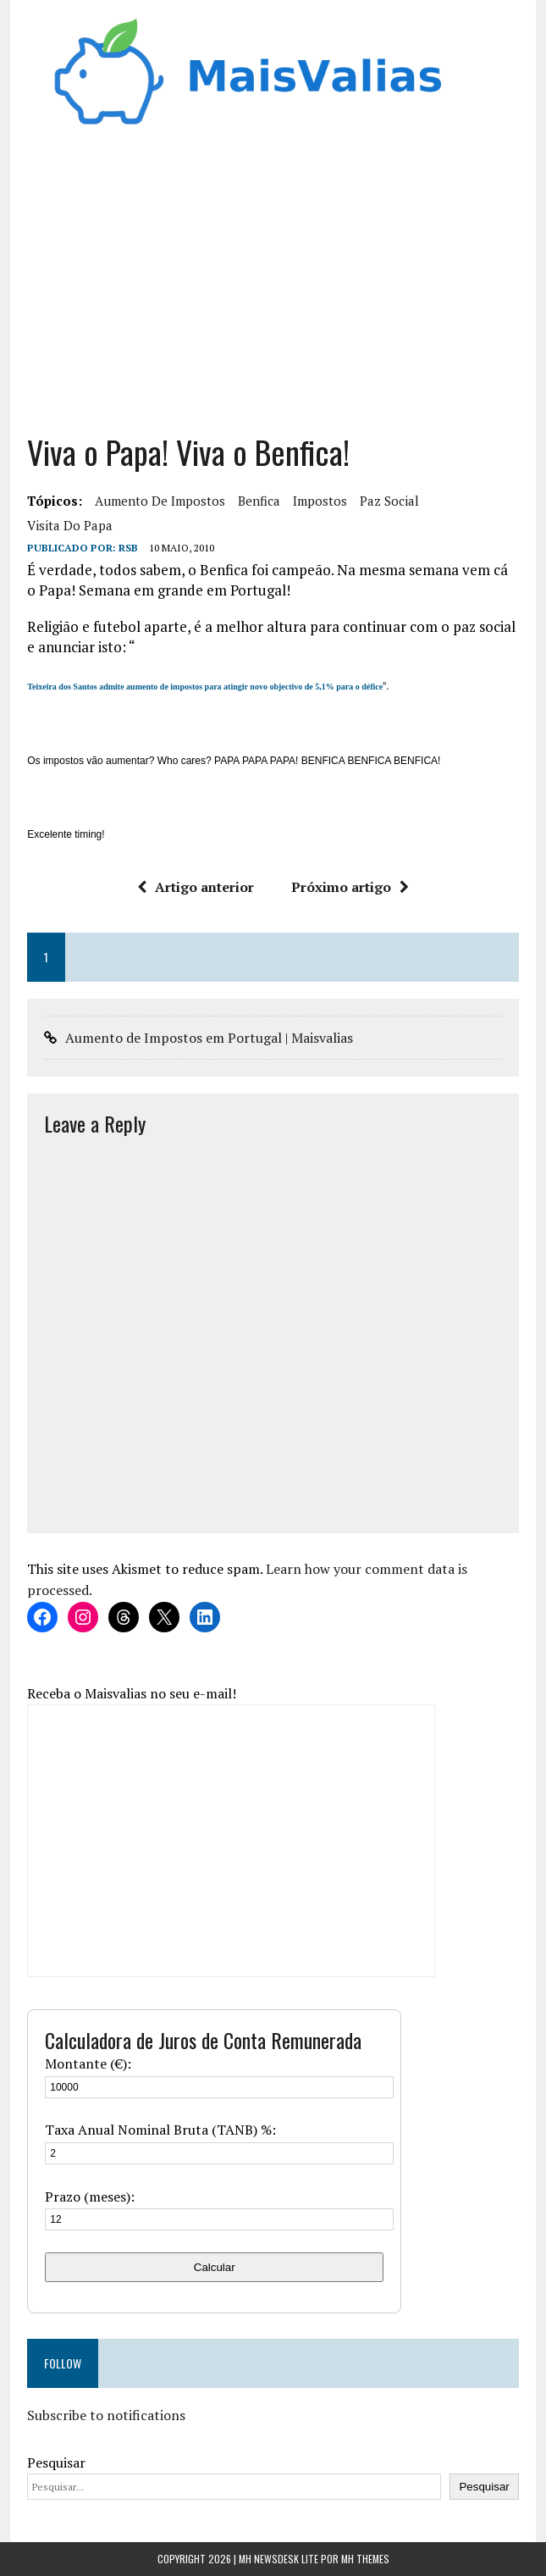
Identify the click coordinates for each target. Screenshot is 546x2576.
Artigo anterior (195, 887)
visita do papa (70, 525)
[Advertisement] (273, 287)
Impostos (320, 500)
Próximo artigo (350, 887)
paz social (389, 500)
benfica (259, 500)
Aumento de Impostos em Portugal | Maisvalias (209, 1037)
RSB (128, 547)
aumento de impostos (160, 500)
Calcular (214, 2267)
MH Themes (365, 2558)
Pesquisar (56, 2462)
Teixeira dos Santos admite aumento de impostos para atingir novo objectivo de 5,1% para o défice (205, 686)
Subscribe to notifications (106, 2415)
